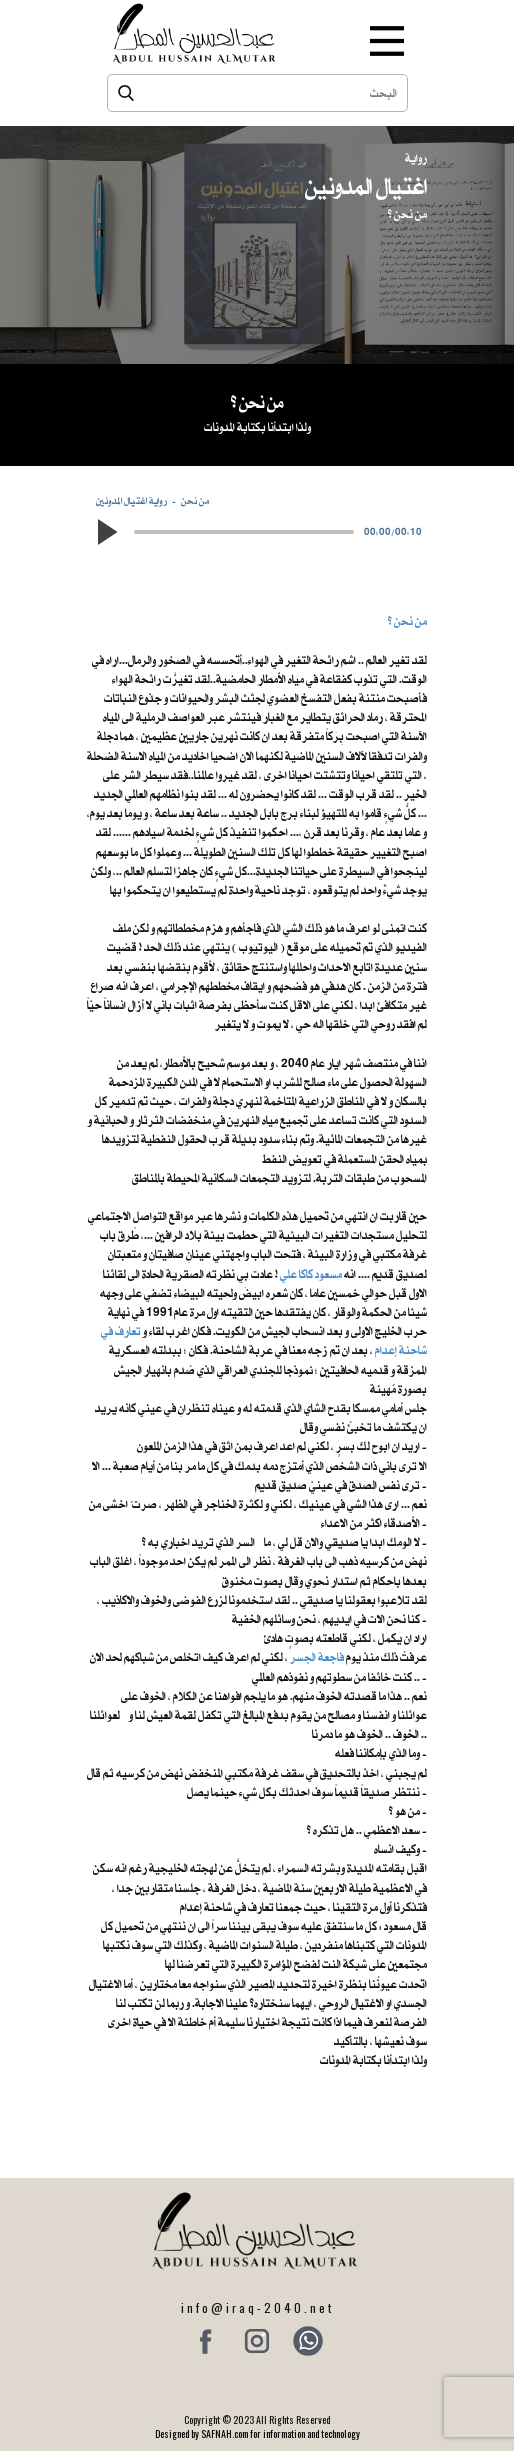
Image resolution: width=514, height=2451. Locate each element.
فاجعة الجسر (317, 1657)
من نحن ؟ (407, 621)
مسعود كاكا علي (311, 1274)
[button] (106, 532)
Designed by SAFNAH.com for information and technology (257, 2433)
